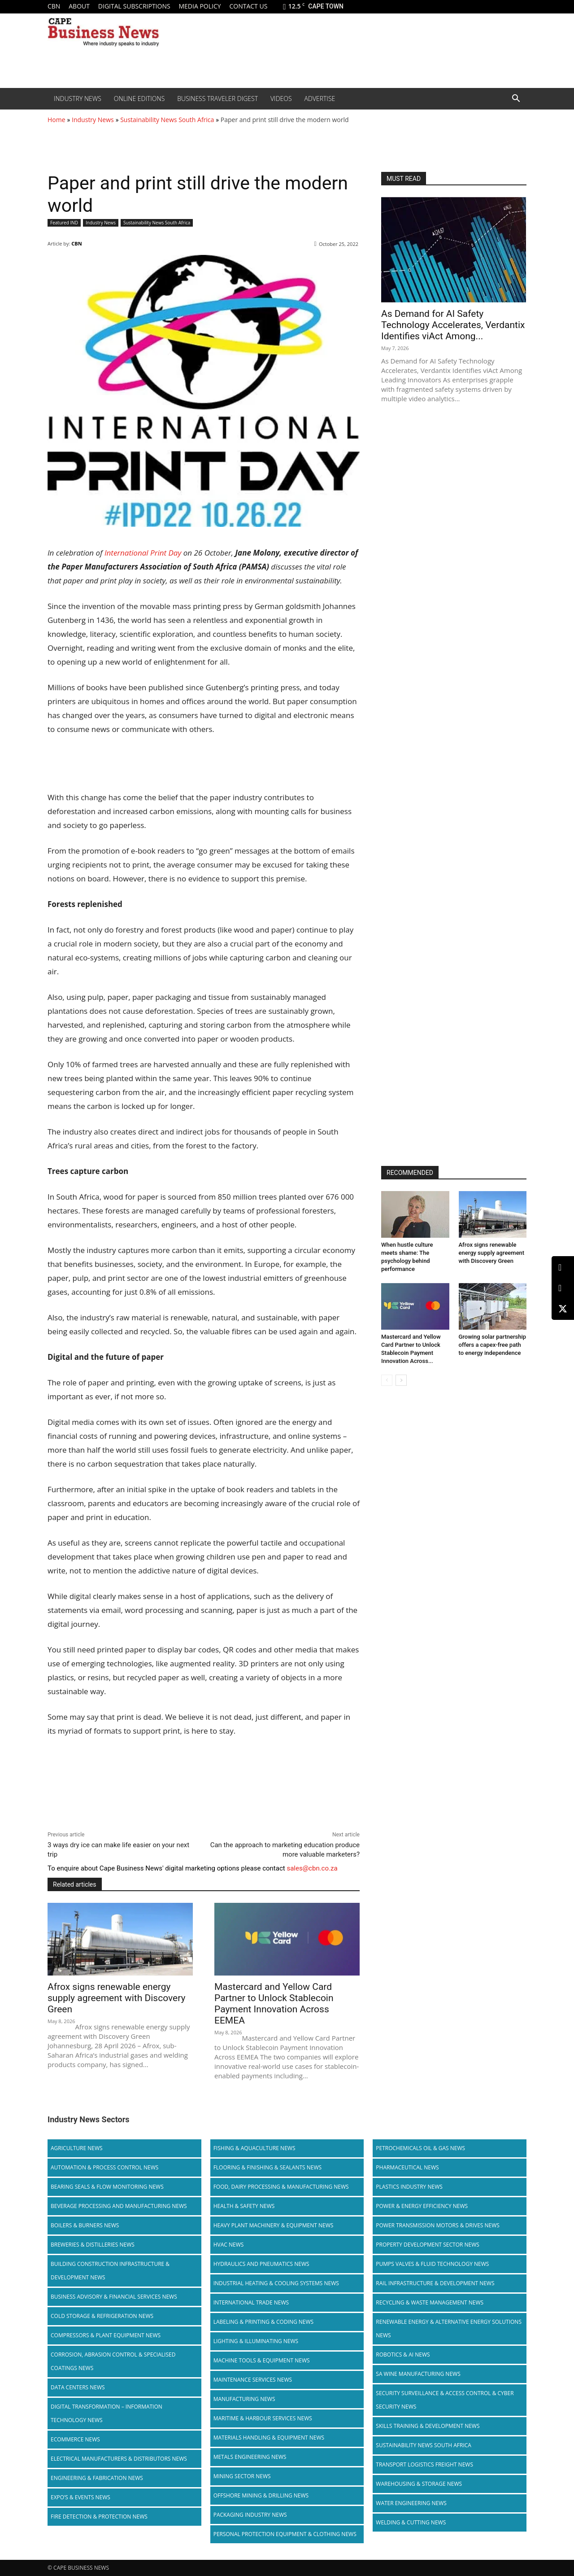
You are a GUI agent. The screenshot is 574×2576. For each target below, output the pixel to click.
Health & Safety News (244, 2206)
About (79, 6)
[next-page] (401, 1380)
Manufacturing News (244, 2399)
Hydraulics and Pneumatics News (261, 2264)
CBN (54, 6)
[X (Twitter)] (563, 1308)
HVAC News (228, 2244)
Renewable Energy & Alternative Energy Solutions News (449, 2328)
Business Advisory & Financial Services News (114, 2296)
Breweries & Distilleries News (93, 2244)
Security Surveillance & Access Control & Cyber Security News (444, 2399)
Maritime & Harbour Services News (262, 2418)
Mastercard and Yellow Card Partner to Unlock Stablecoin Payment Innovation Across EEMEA (274, 2003)
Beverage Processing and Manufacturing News (119, 2206)
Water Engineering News (411, 2503)
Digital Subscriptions (134, 6)
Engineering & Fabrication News (97, 2478)
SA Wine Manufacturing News (418, 2374)
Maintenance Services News (252, 2379)
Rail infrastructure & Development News (435, 2283)
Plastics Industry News (409, 2186)
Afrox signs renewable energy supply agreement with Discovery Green (116, 1998)
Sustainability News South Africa (167, 119)
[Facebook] (563, 1288)
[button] (515, 99)
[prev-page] (386, 1380)
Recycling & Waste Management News (429, 2302)
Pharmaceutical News (407, 2167)
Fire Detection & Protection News (99, 2516)
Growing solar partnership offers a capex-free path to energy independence (492, 1344)
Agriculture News (77, 2148)
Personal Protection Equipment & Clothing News (285, 2534)
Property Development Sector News (427, 2244)
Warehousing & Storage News (419, 2484)
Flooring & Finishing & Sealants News (267, 2167)
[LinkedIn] (563, 1268)
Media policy (199, 6)
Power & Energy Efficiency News (422, 2206)
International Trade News (251, 2302)
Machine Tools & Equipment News (261, 2360)
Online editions (139, 98)
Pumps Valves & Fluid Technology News (432, 2264)
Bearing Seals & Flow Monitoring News (107, 2186)
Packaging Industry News (250, 2515)
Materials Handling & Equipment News (268, 2437)
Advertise (319, 98)
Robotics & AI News (403, 2354)
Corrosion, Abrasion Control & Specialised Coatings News (113, 2361)
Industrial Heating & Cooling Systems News (276, 2283)
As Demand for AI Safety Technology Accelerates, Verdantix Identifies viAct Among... (453, 325)
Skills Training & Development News (427, 2426)
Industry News (77, 98)
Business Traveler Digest (217, 98)
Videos (281, 98)
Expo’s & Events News (80, 2497)
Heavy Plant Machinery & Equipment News (273, 2225)
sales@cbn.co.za (312, 1868)
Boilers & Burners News (85, 2225)
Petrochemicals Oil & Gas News (420, 2148)
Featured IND (64, 223)
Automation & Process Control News (104, 2167)
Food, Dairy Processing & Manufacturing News (281, 2186)
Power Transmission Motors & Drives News (438, 2225)
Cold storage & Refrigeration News (102, 2316)
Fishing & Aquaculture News (254, 2148)
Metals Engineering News (250, 2457)
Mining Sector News (242, 2476)
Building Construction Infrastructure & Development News (110, 2270)
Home (56, 119)
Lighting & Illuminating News (255, 2341)
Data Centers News (78, 2387)
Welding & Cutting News (411, 2522)
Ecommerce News (75, 2439)
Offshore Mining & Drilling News (261, 2495)
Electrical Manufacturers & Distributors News (119, 2458)
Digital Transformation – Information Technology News (106, 2413)
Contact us (248, 6)
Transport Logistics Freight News (424, 2464)
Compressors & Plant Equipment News (106, 2335)
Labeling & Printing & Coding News (263, 2322)
